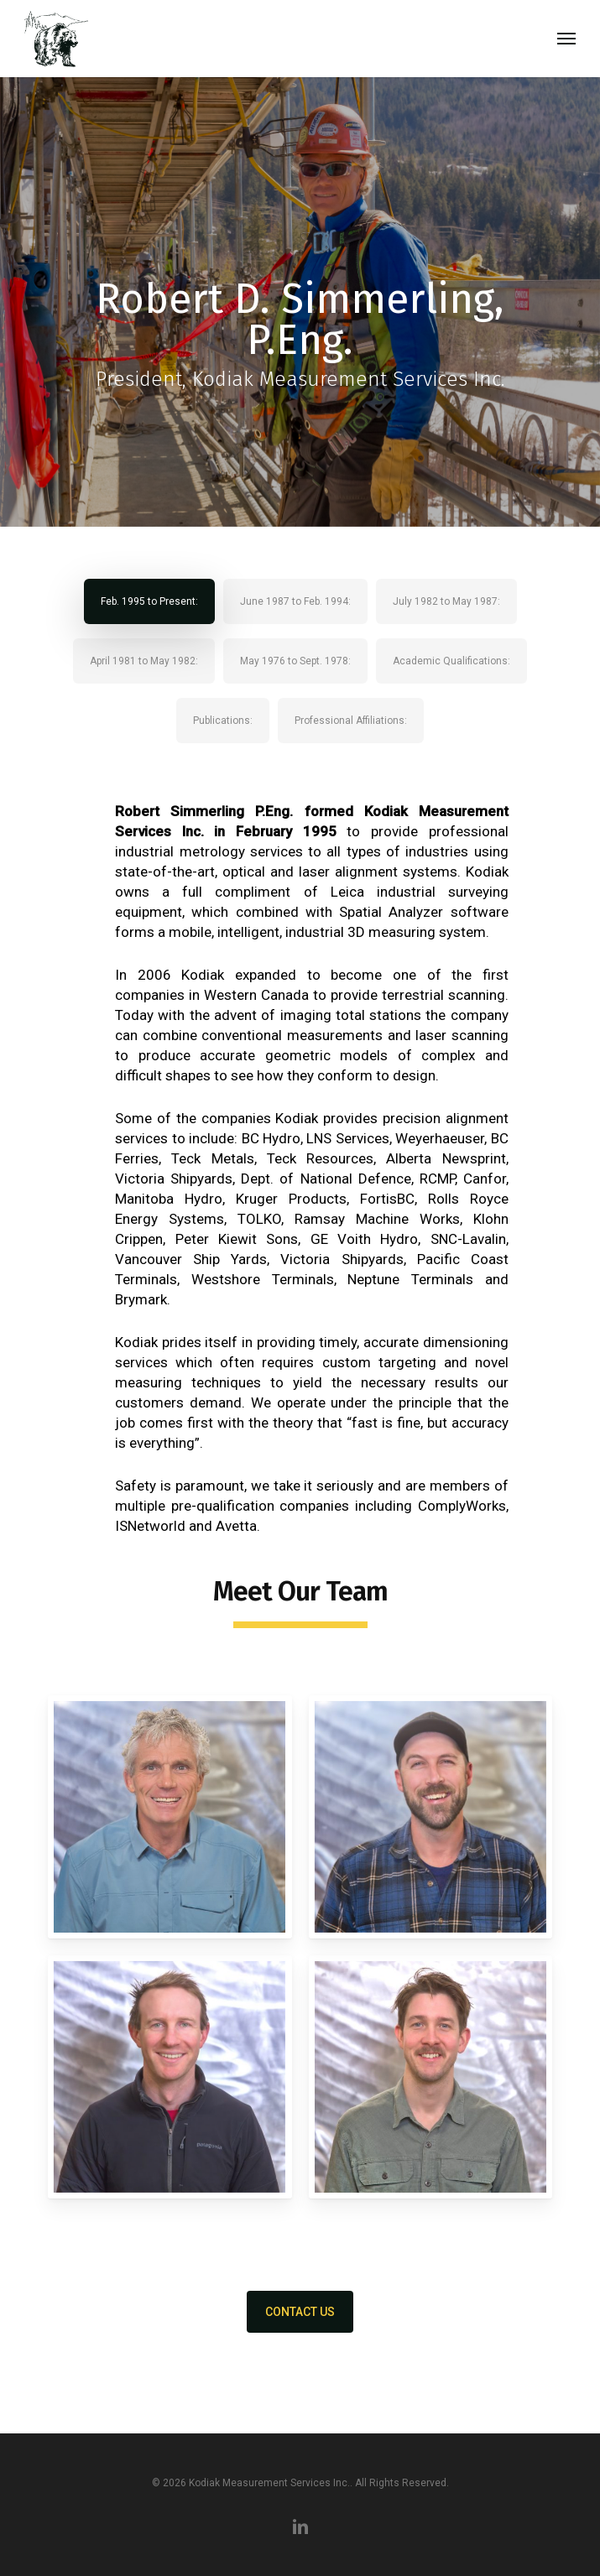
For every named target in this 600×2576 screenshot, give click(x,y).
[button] (566, 38)
